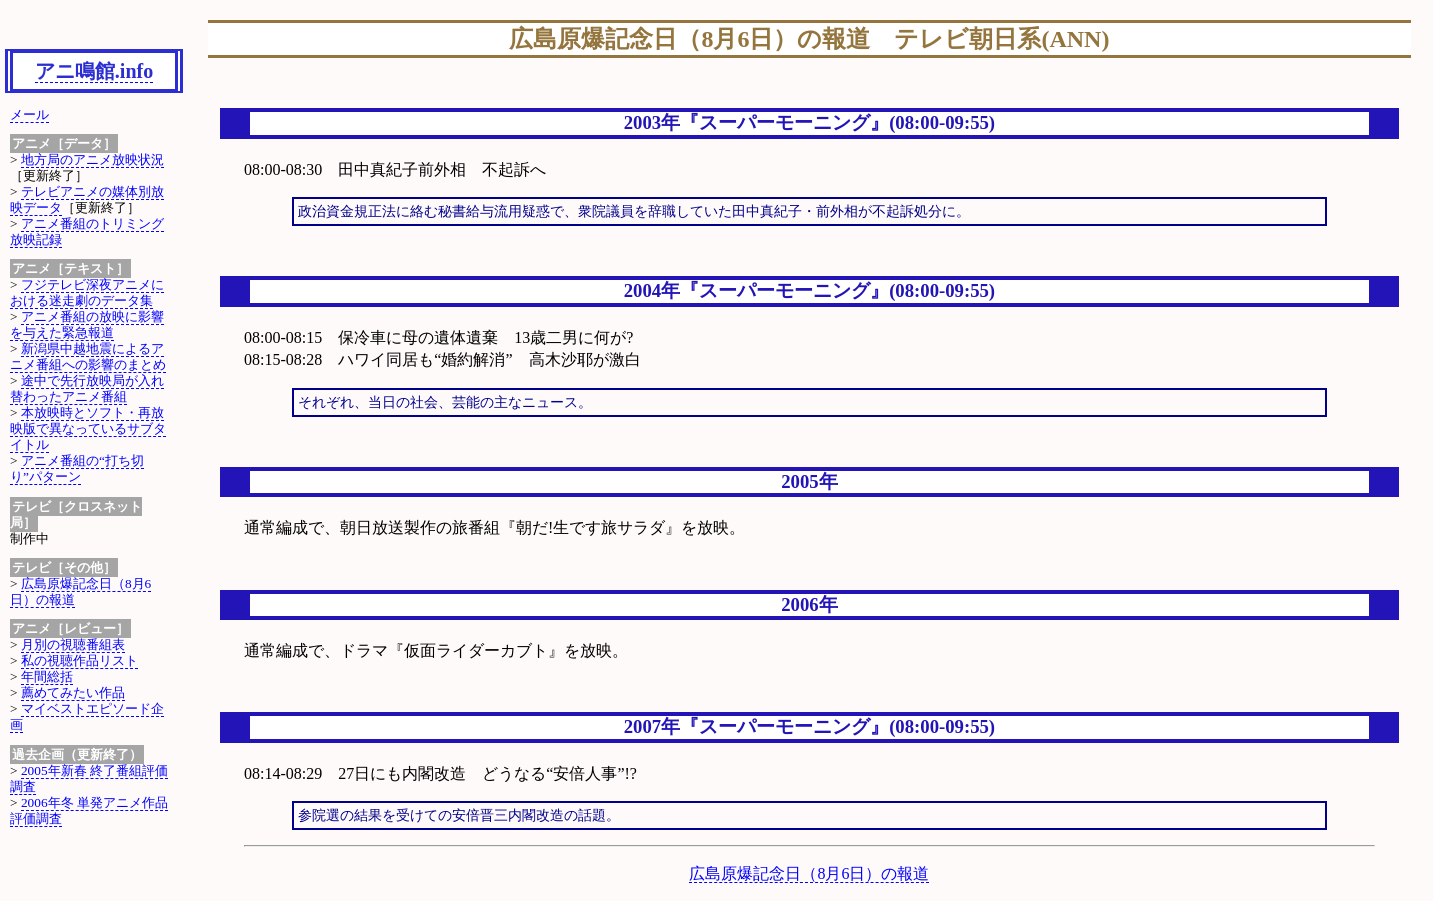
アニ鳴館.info (94, 71)
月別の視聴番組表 (73, 644)
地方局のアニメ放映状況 (92, 159)
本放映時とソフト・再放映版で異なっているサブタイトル (88, 428)
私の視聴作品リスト (79, 660)
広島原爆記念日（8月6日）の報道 (809, 873)
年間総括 (47, 676)
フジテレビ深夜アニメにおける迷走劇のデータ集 (87, 292)
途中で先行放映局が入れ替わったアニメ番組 (87, 388)
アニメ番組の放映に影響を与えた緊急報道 (87, 324)
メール (29, 114)
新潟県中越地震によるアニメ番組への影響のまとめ (88, 356)
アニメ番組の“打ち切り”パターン (77, 468)
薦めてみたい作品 (73, 692)
